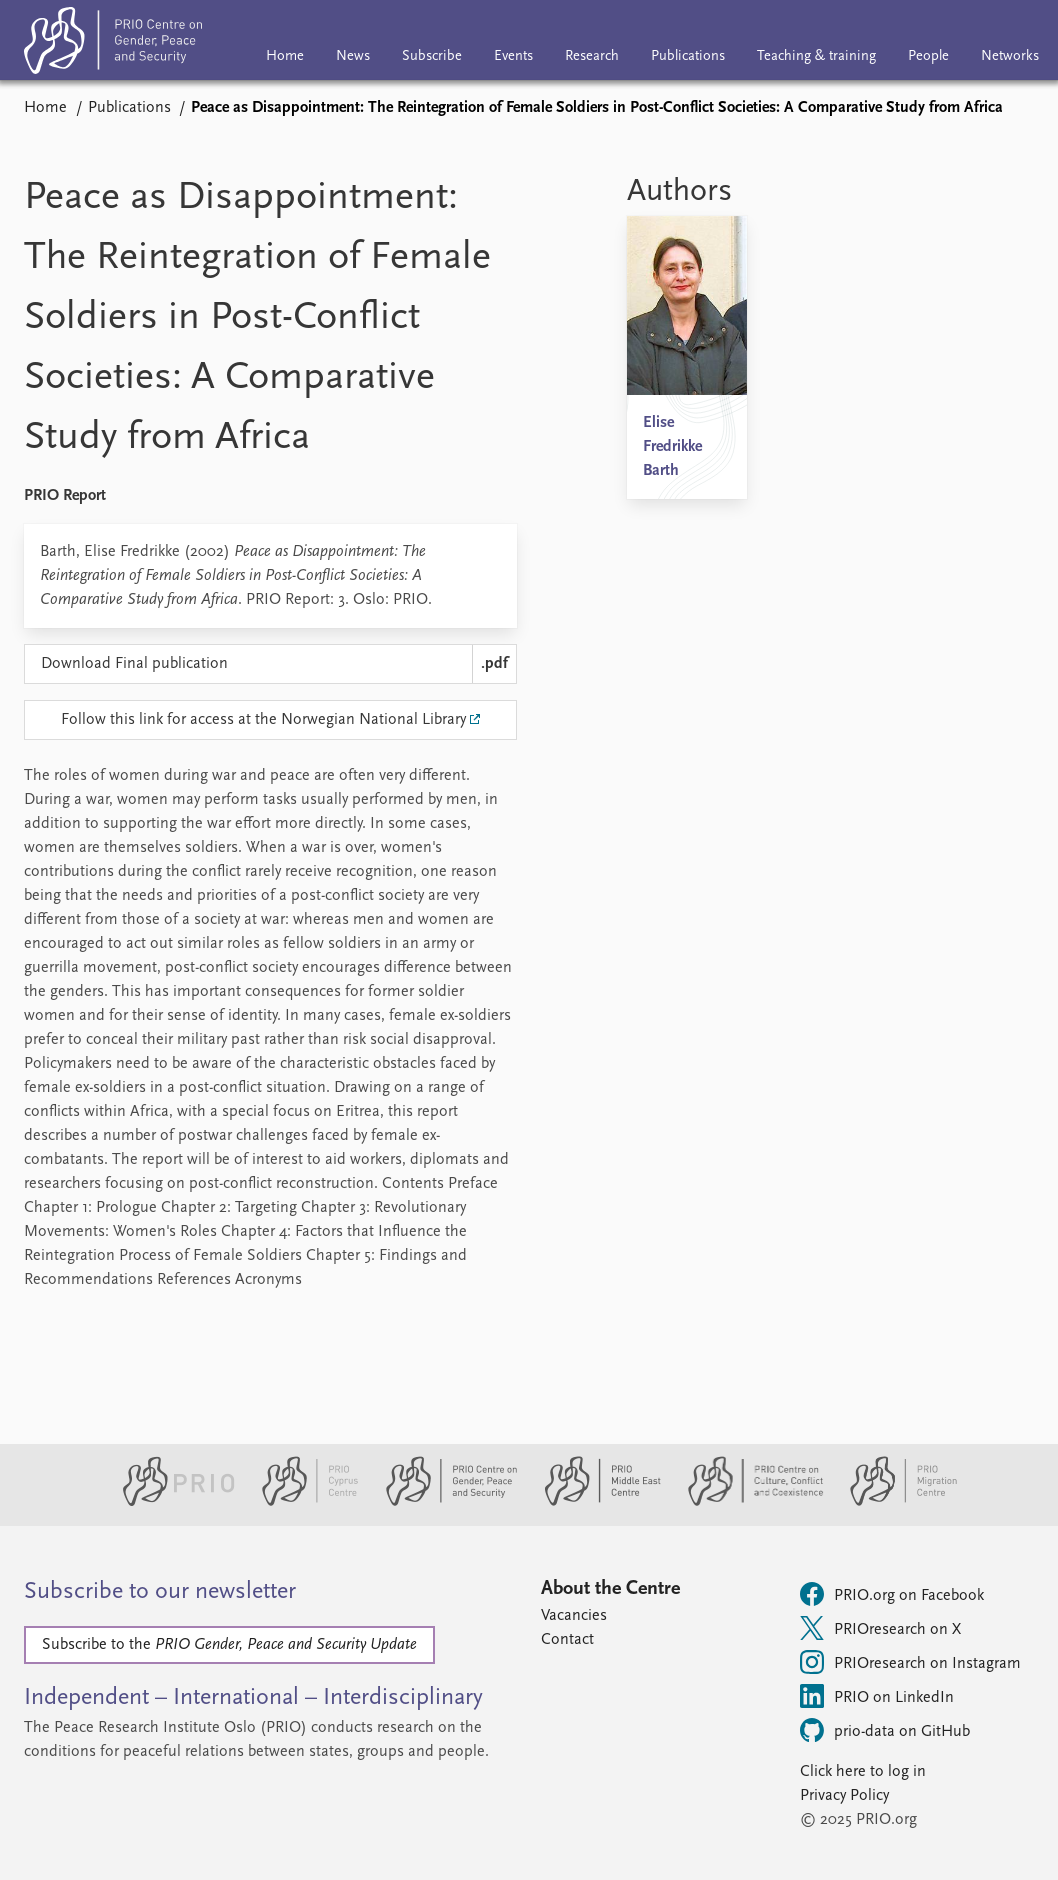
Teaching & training (816, 56)
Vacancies (574, 1616)
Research (592, 56)
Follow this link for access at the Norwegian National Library (263, 720)
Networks (1010, 56)
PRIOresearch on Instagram (910, 1662)
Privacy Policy (844, 1796)
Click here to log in (863, 1772)
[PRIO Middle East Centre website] (594, 1502)
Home (285, 56)
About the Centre (610, 1589)
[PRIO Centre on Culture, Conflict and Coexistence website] (747, 1502)
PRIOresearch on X (880, 1628)
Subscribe (432, 56)
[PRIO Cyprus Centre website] (302, 1502)
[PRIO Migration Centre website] (893, 1502)
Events (513, 56)
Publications (688, 56)
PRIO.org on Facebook (892, 1594)
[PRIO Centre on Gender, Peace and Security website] (443, 1502)
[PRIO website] (170, 1502)
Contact (567, 1640)
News (353, 56)
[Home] (113, 44)
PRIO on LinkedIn (877, 1696)
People (928, 56)
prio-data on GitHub (885, 1730)
